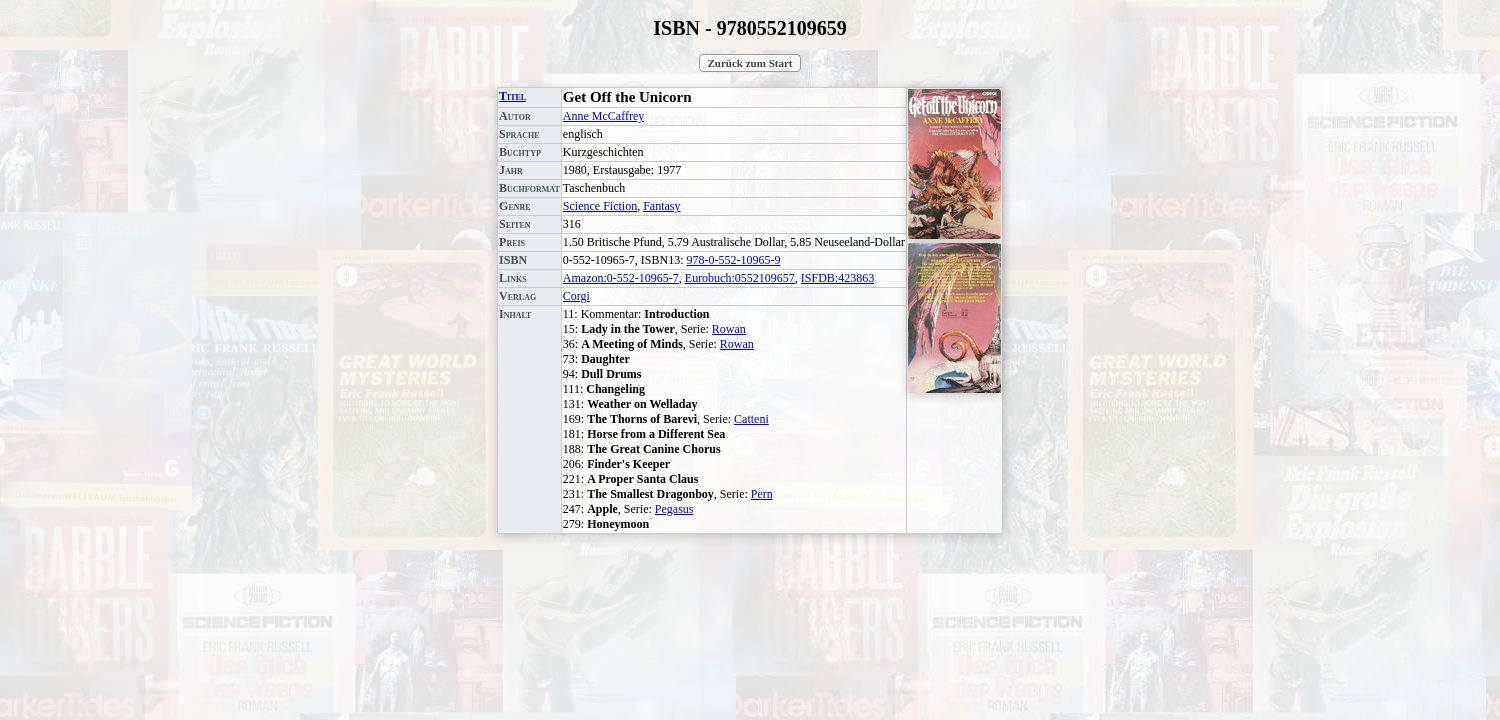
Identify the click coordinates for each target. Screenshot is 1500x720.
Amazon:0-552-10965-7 (621, 278)
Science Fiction (600, 206)
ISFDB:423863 (837, 278)
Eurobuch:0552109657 (740, 278)
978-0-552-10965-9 (733, 260)
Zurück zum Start (750, 63)
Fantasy (661, 206)
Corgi (576, 296)
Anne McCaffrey (603, 116)
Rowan (729, 329)
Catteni (751, 419)
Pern (762, 494)
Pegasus (674, 509)
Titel (512, 96)
